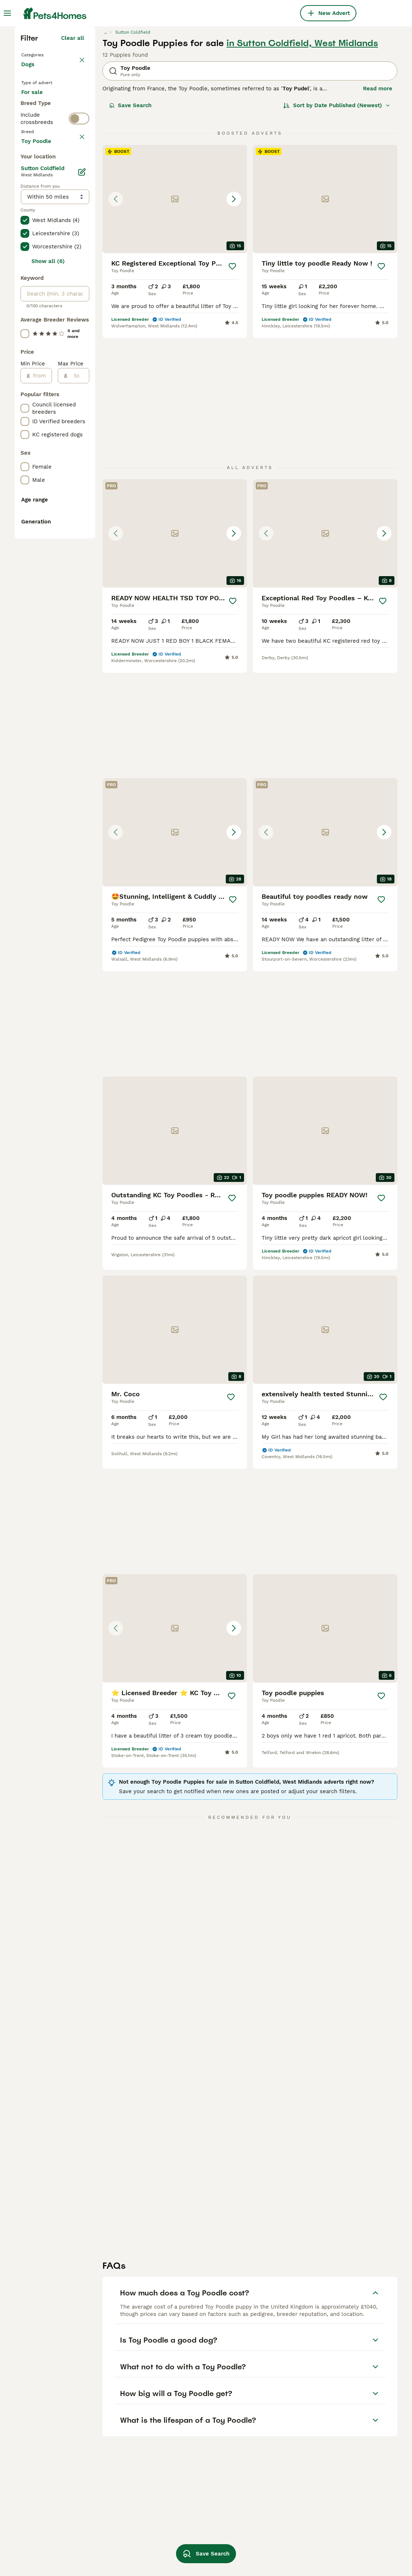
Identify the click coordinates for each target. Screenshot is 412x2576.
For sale (38, 232)
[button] (174, 326)
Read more (377, 216)
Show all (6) (48, 603)
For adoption (44, 250)
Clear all (72, 165)
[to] (78, 717)
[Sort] (336, 232)
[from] (41, 717)
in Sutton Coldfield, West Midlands (302, 170)
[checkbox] (25, 348)
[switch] (79, 297)
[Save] (232, 393)
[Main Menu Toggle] (7, 13)
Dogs (29, 199)
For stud (38, 267)
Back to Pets (40, 181)
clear (77, 314)
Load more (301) (62, 481)
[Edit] (82, 513)
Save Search (130, 232)
